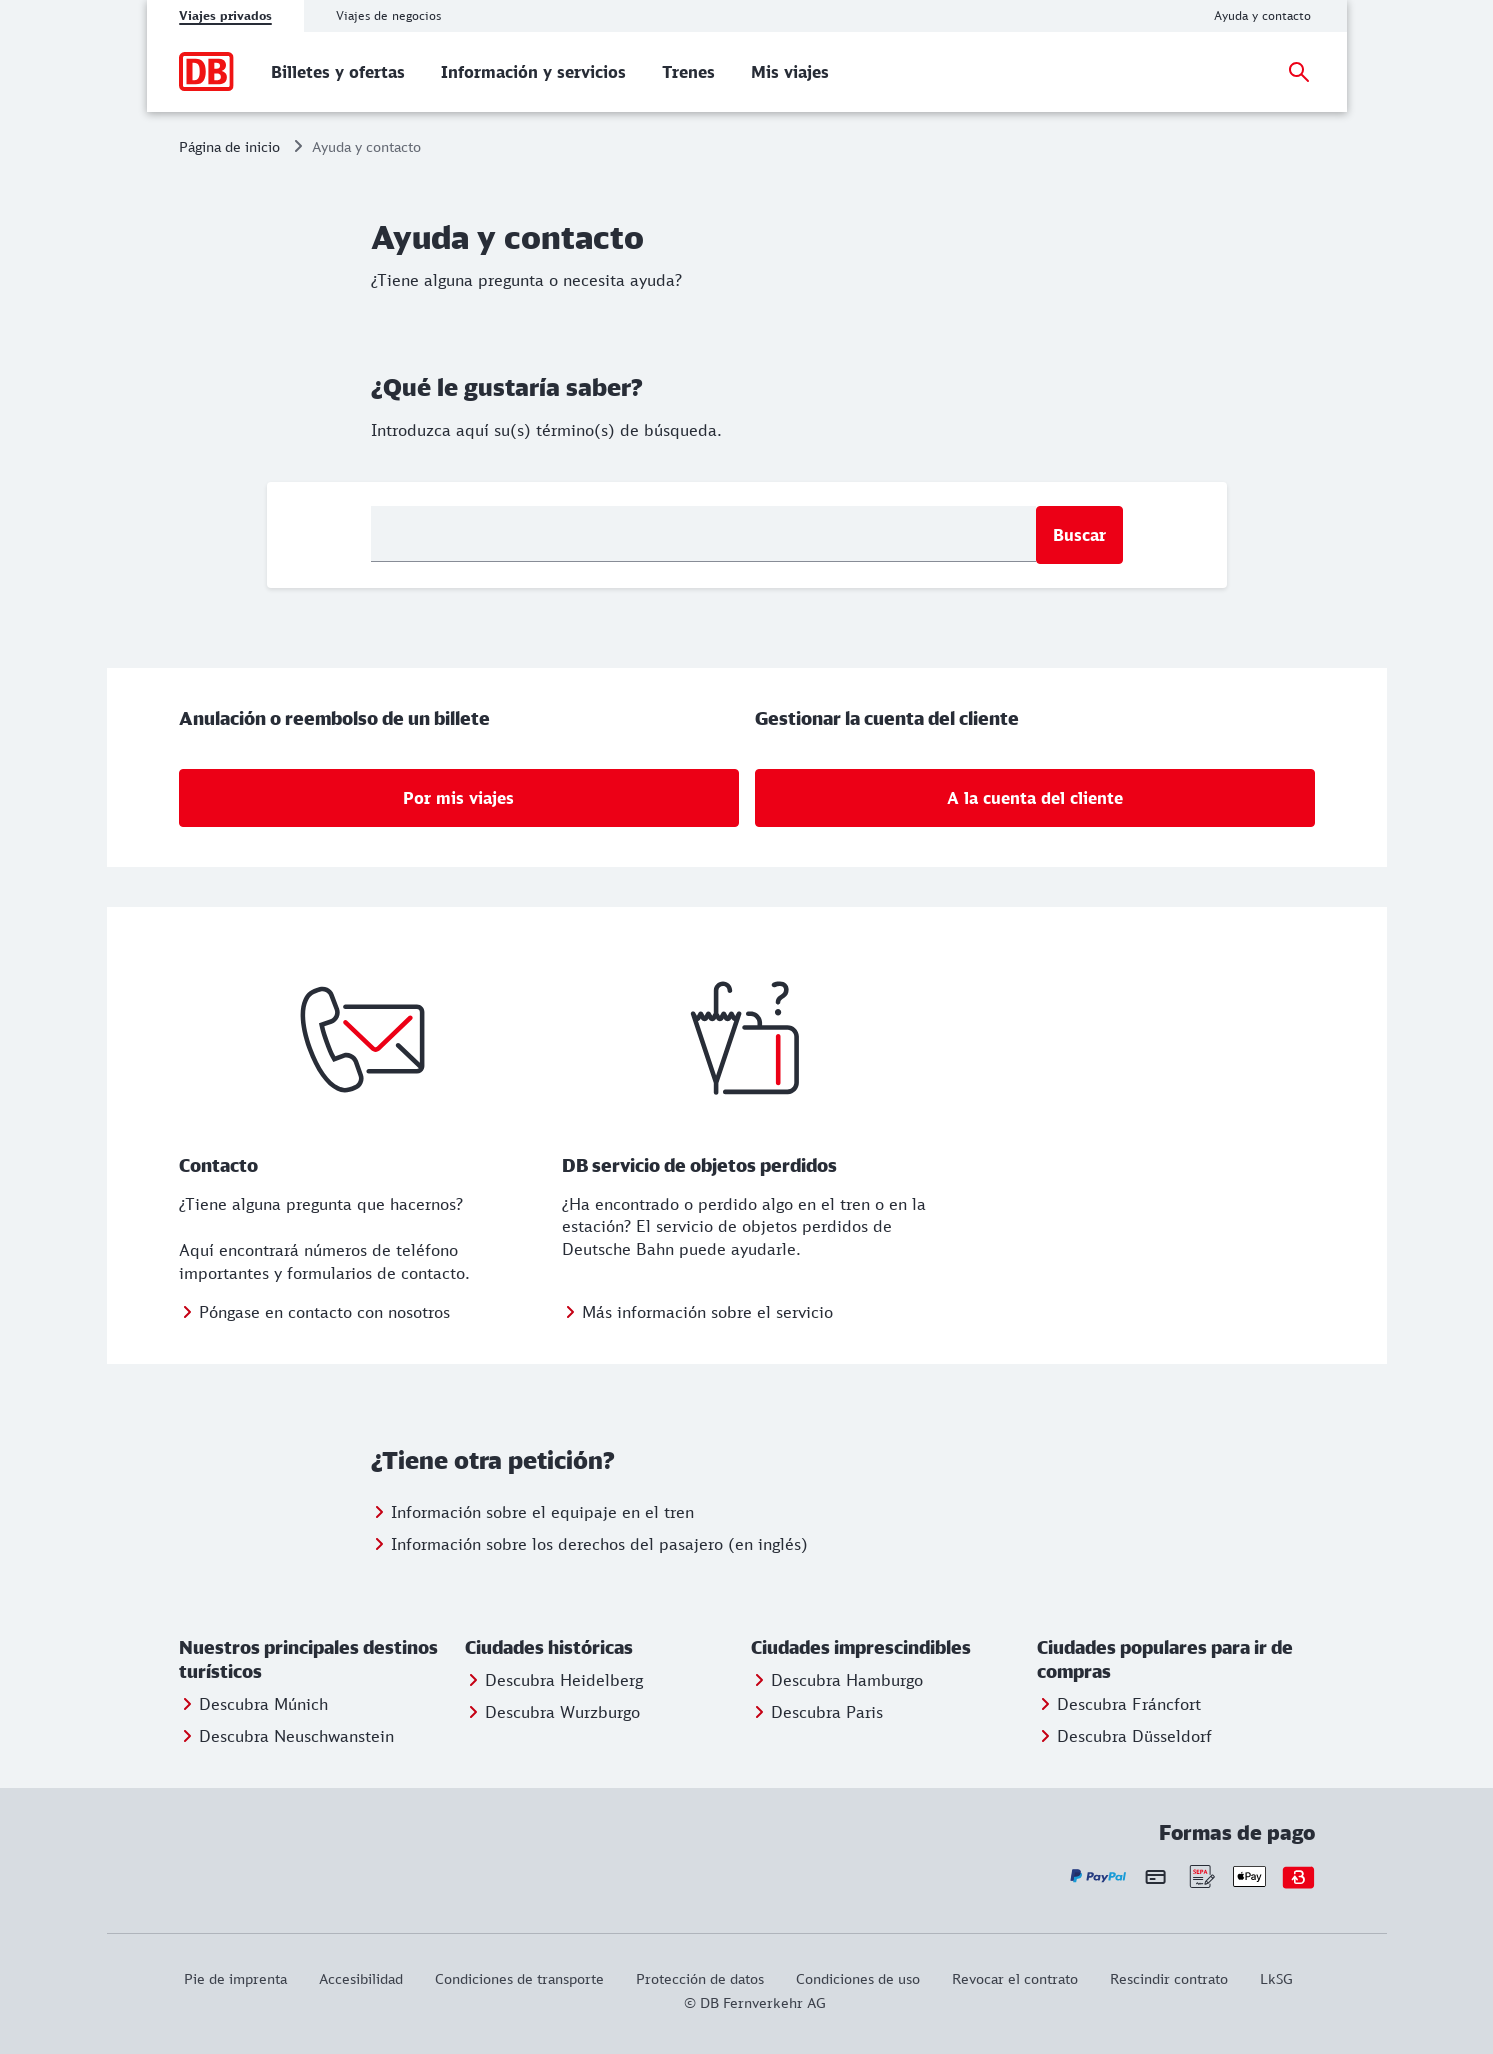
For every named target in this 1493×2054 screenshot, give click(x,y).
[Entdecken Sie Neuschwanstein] (286, 1736)
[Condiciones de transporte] (519, 1978)
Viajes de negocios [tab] (388, 15)
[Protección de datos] (700, 1978)
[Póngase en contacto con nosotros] (314, 1312)
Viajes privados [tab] (225, 15)
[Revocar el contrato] (1015, 1978)
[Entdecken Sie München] (253, 1704)
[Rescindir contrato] (1169, 1978)
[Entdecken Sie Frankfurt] (1119, 1704)
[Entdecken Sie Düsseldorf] (1124, 1736)
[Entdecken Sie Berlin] (817, 1712)
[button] (318, 1660)
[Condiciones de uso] (858, 1978)
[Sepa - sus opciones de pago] (1200, 1876)
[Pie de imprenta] (243, 1978)
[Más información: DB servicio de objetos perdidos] (697, 1312)
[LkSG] (1276, 1978)
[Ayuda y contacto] (1262, 16)
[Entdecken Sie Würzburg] (552, 1712)
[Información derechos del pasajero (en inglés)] (589, 1544)
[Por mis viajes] (459, 798)
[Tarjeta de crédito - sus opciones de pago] (1155, 1877)
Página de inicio (229, 146)
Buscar (1079, 535)
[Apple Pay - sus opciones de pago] (1249, 1876)
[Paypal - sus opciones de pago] (1098, 1876)
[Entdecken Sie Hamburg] (837, 1680)
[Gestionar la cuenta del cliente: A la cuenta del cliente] (1035, 798)
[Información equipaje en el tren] (532, 1512)
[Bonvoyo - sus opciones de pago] (1298, 1876)
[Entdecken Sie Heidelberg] (554, 1680)
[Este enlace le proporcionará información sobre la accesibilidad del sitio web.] (361, 1978)
